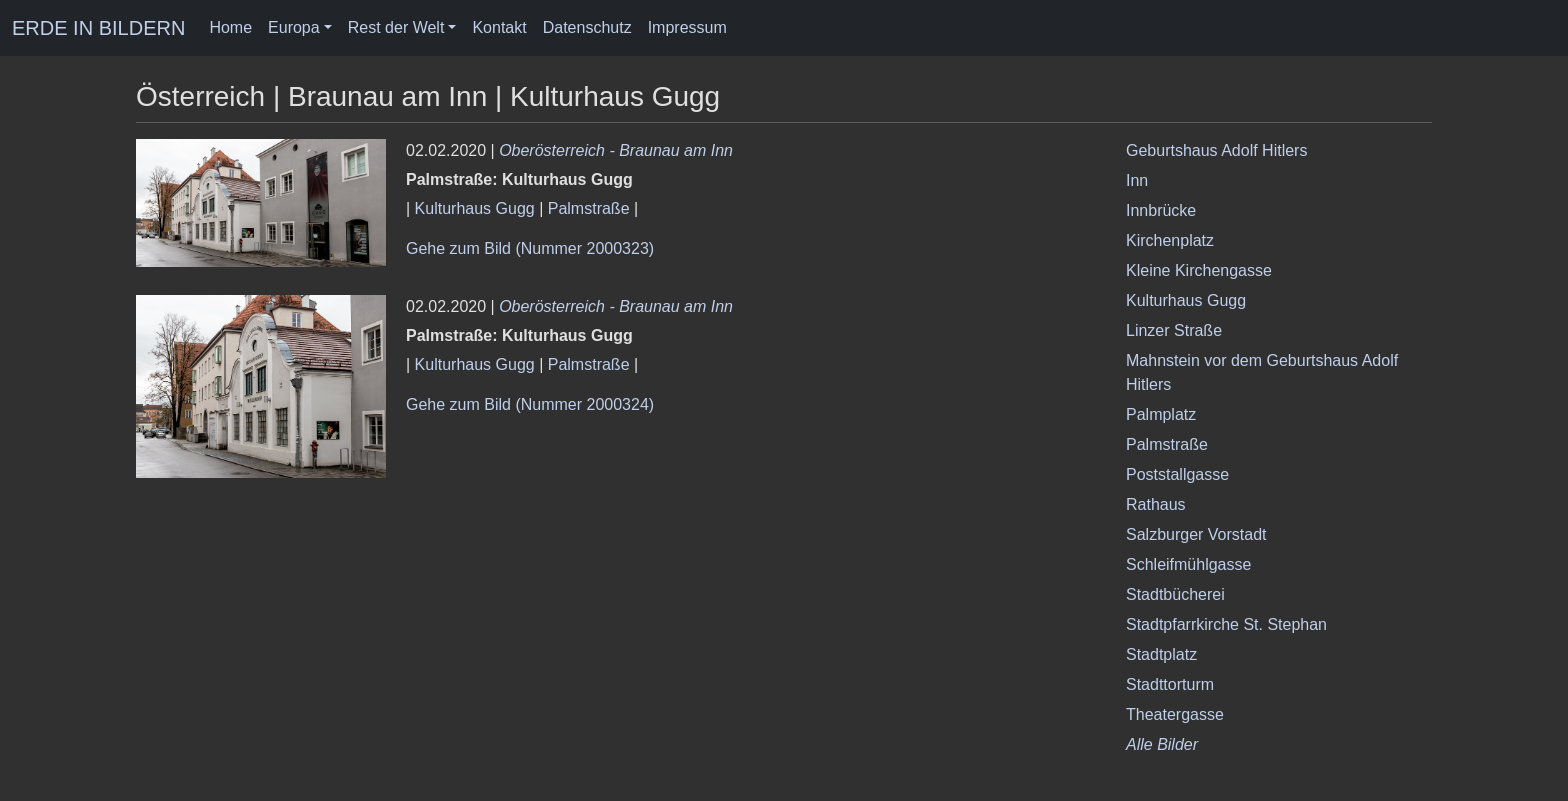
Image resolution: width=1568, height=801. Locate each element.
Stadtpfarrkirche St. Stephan (1226, 624)
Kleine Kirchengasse (1199, 270)
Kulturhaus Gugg (475, 208)
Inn (1137, 180)
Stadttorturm (1170, 684)
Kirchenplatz (1170, 240)
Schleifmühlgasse (1188, 564)
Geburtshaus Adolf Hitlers (1216, 150)
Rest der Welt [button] (396, 27)
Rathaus (1156, 504)
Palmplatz (1161, 414)
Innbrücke (1161, 210)
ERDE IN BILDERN (98, 28)
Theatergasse (1175, 714)
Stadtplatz (1161, 654)
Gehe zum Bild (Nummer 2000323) (530, 248)
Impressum (687, 27)
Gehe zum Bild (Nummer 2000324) (530, 404)
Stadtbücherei (1175, 594)
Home (230, 27)
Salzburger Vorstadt (1196, 534)
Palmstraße (589, 208)
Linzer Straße (1174, 330)
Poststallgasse (1177, 474)
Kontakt (499, 27)
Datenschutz (587, 27)
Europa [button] (294, 27)
